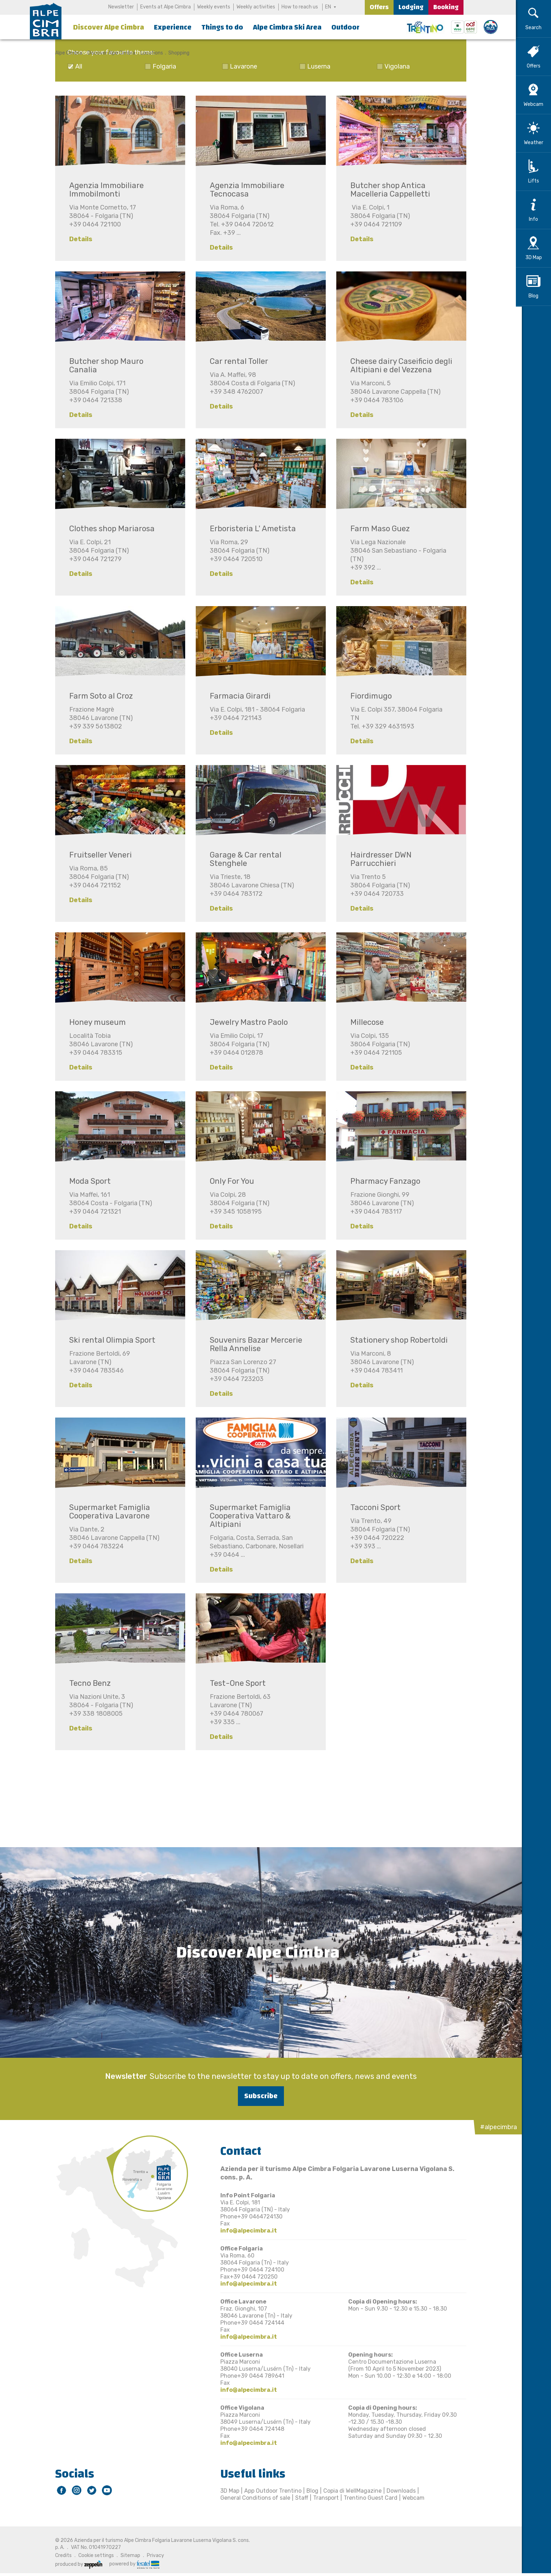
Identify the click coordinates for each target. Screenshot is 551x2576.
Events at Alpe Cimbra (165, 7)
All (75, 66)
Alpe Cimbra (65, 53)
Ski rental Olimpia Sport (109, 1340)
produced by (75, 2564)
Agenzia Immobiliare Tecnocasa (244, 190)
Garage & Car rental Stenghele (243, 859)
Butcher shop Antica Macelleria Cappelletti (387, 190)
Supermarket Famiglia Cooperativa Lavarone (106, 1512)
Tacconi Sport (373, 1507)
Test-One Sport (235, 1683)
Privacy (152, 2555)
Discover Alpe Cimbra (108, 27)
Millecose (364, 1022)
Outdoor (345, 27)
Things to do (222, 27)
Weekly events (213, 7)
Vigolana (394, 66)
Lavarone (240, 66)
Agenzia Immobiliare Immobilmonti (103, 190)
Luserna (316, 66)
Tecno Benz (87, 1683)
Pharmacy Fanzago (382, 1181)
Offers (379, 7)
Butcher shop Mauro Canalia (103, 365)
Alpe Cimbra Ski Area (287, 27)
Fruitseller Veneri (97, 855)
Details (78, 239)
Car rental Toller (236, 361)
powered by (131, 2563)
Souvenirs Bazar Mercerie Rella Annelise (253, 1344)
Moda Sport (87, 1181)
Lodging (410, 7)
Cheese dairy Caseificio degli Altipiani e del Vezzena (398, 365)
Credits (60, 2555)
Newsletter (121, 7)
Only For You (229, 1181)
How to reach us (299, 7)
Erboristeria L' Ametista (250, 528)
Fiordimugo (368, 696)
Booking (446, 7)
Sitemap (127, 2555)
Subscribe (258, 2095)
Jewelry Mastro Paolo (246, 1022)
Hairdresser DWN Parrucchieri (378, 859)
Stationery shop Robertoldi (396, 1340)
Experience (173, 27)
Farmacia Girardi (237, 696)
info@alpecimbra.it (246, 2230)
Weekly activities (255, 7)
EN (328, 7)
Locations (149, 53)
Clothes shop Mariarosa (109, 528)
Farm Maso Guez (377, 528)
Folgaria (161, 66)
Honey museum (94, 1022)
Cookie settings (93, 2555)
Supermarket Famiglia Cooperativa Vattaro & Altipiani (247, 1516)
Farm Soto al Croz (98, 696)
